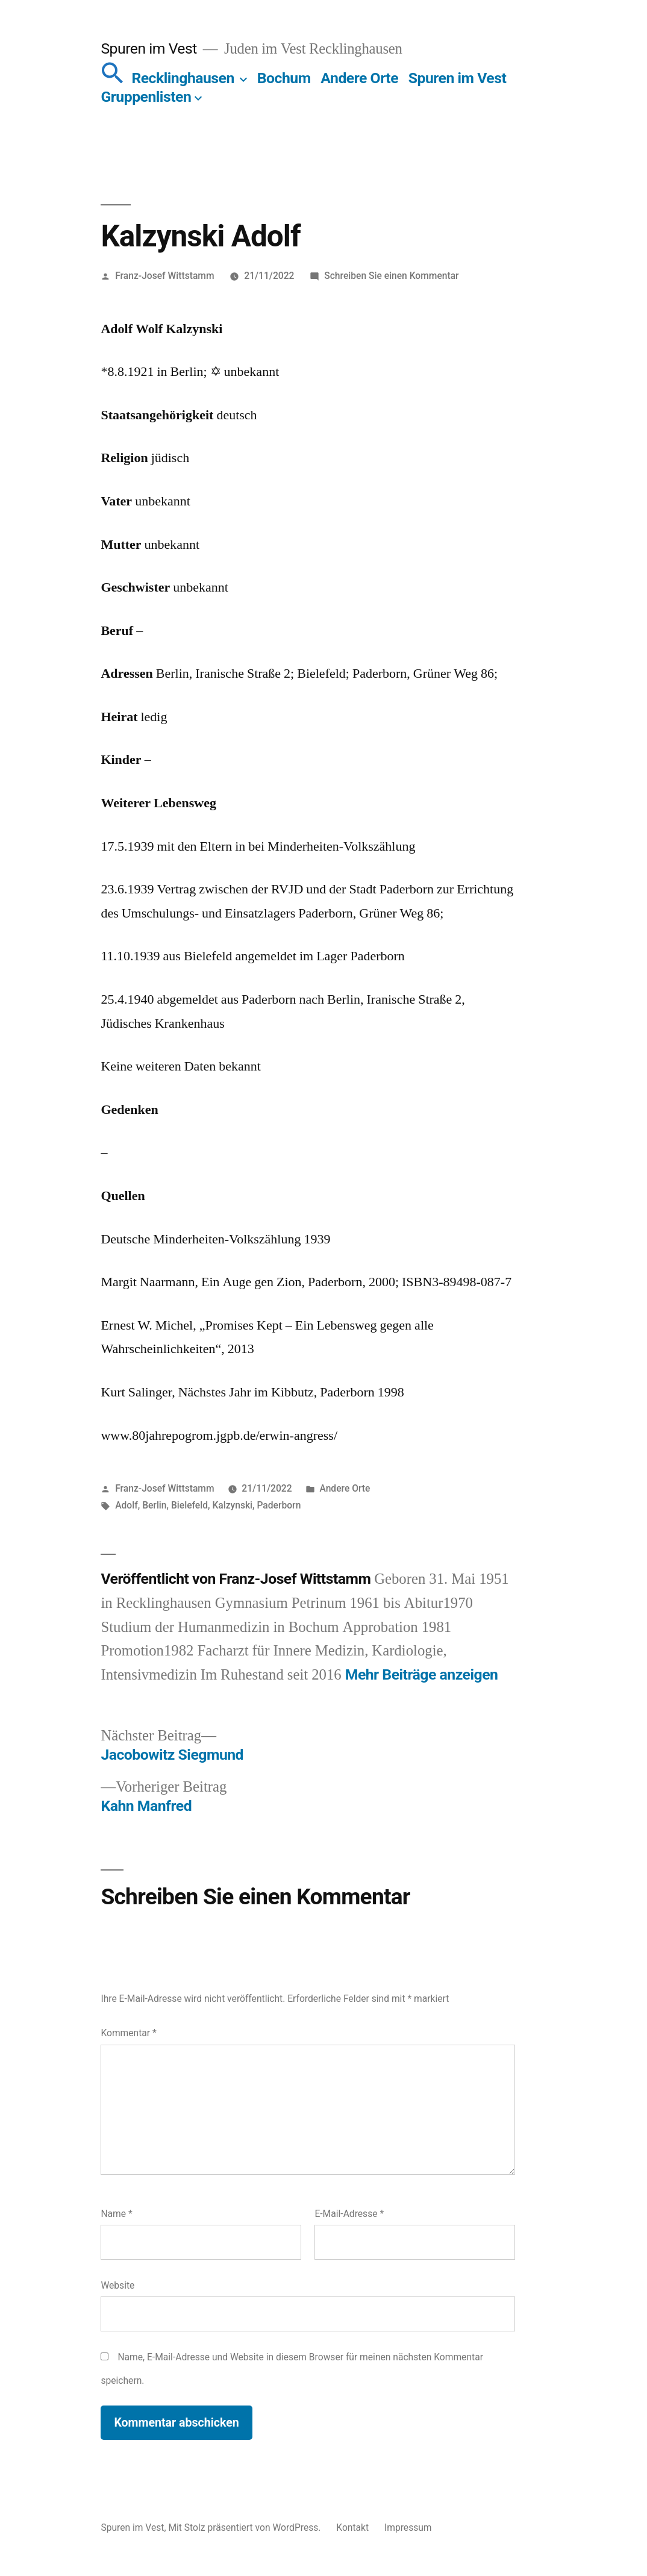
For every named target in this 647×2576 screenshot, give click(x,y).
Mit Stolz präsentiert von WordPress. (245, 2527)
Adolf (126, 1505)
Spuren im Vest (148, 48)
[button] (113, 78)
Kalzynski (232, 1505)
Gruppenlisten (146, 96)
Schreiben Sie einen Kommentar (391, 275)
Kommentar (128, 2033)
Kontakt (352, 2527)
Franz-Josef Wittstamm (164, 275)
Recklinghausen (182, 78)
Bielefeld (189, 1505)
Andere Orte (359, 78)
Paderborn (279, 1505)
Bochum (284, 78)
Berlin (154, 1505)
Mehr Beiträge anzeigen (421, 1674)
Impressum (408, 2527)
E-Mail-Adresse (349, 2213)
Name (116, 2213)
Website (117, 2285)
